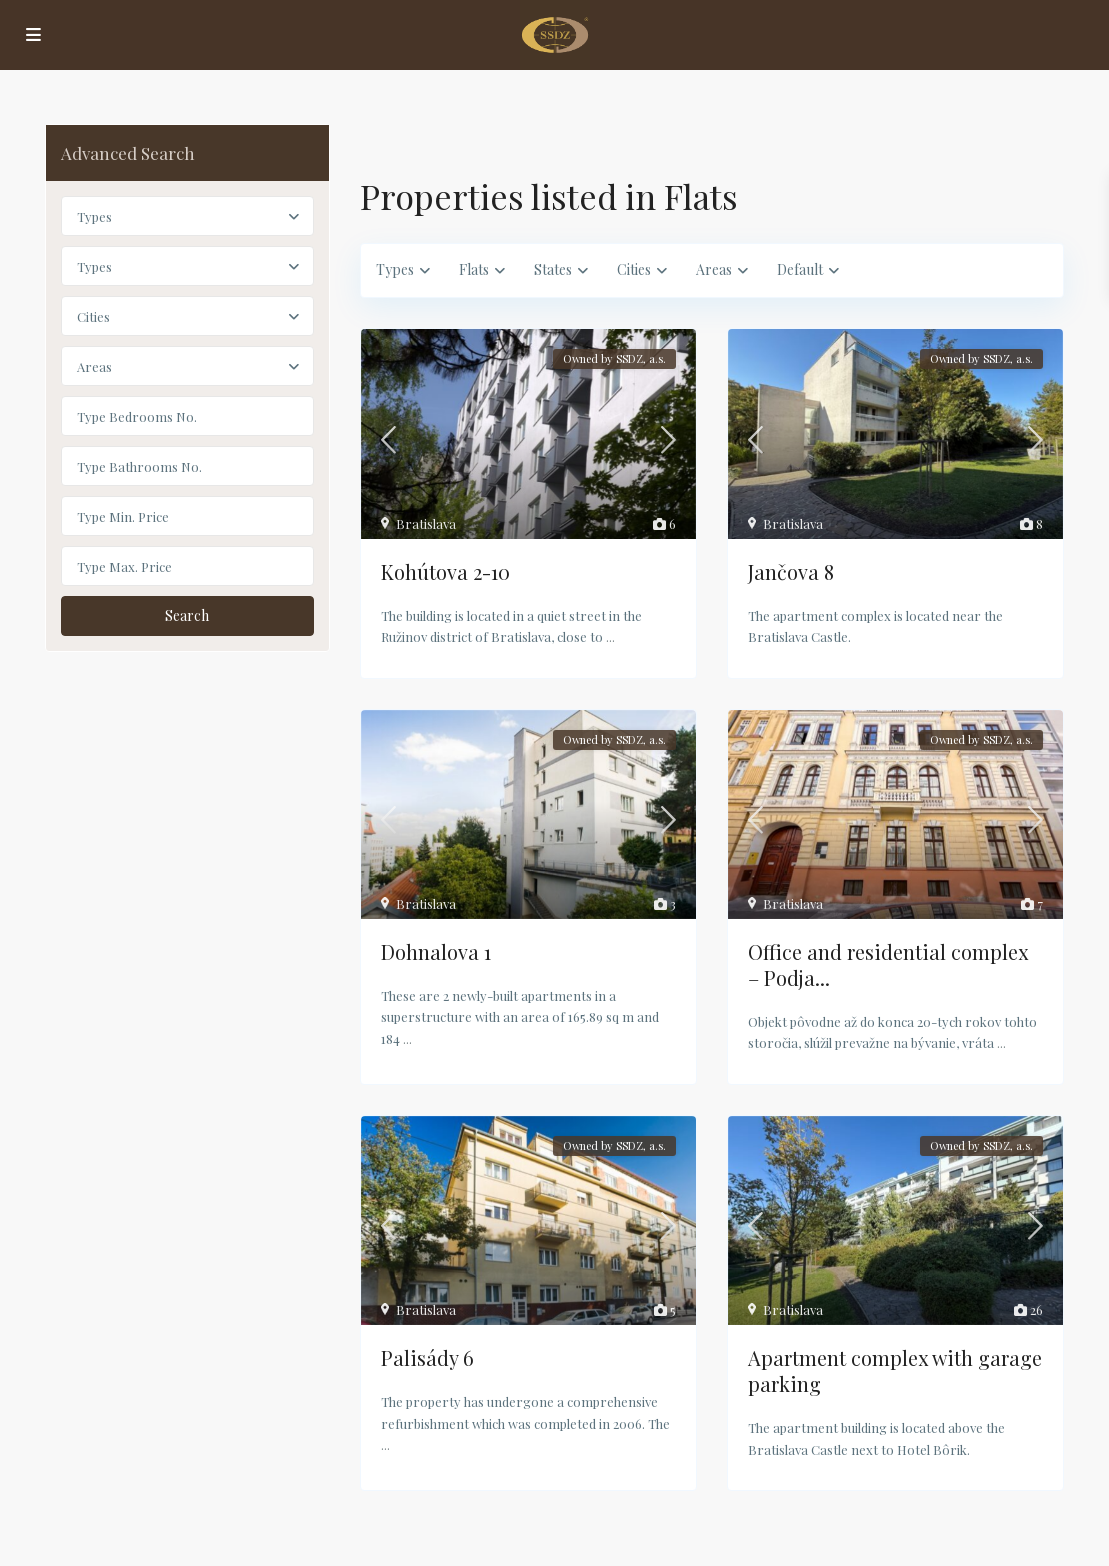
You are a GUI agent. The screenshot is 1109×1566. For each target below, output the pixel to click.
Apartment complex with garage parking (895, 1370)
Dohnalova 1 (436, 951)
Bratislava (426, 523)
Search (187, 615)
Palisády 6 (427, 1357)
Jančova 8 (791, 571)
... (610, 636)
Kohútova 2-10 (445, 571)
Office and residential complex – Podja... (888, 964)
